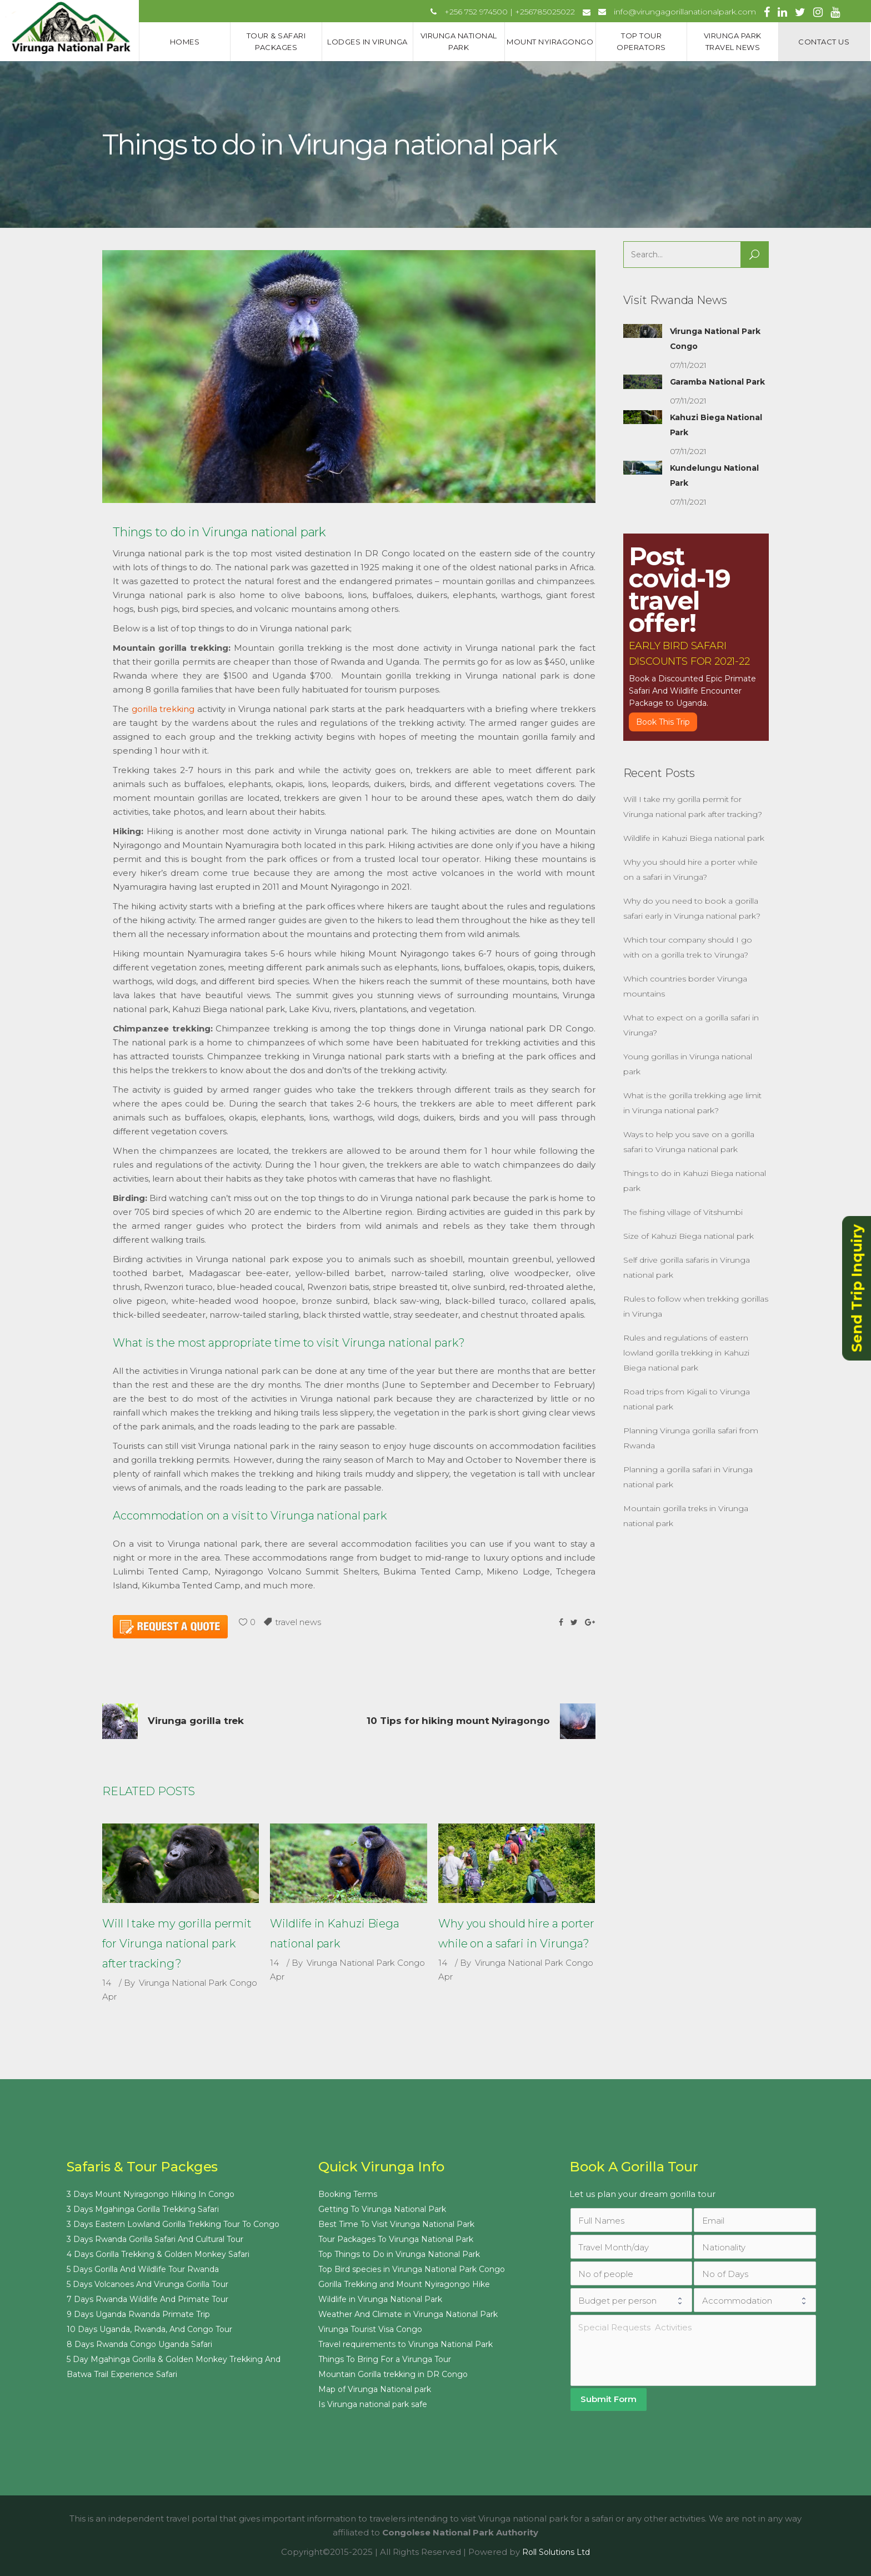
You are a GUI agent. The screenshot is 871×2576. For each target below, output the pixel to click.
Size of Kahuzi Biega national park (688, 1236)
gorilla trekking (163, 709)
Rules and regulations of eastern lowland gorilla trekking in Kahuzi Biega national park (686, 1353)
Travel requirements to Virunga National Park (405, 2344)
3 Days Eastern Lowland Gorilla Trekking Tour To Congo (173, 2224)
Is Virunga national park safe (372, 2404)
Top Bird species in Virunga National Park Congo (411, 2269)
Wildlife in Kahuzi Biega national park (693, 838)
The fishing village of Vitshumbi (683, 1212)
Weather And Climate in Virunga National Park (408, 2314)
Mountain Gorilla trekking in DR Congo (393, 2374)
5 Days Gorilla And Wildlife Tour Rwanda (143, 2269)
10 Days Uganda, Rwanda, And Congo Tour (149, 2329)
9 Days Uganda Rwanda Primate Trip (138, 2314)
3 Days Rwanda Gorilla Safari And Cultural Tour (155, 2239)
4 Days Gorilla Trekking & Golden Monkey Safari (158, 2254)
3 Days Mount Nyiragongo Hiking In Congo (150, 2194)
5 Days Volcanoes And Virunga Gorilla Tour (147, 2284)
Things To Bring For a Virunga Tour (384, 2359)
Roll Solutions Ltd (556, 2552)
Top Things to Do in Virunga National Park (399, 2254)
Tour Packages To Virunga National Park (395, 2239)
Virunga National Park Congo (198, 1982)
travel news (298, 1622)
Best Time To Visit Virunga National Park (396, 2224)
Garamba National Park (717, 382)
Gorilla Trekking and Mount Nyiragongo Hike (404, 2284)
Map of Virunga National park (374, 2389)
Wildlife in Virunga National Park (380, 2299)
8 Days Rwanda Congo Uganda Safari (139, 2344)
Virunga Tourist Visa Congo (370, 2329)
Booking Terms (347, 2194)
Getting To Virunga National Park (382, 2209)
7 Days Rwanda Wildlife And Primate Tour (147, 2299)
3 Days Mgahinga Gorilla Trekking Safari (143, 2209)
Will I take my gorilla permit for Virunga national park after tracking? (177, 1943)
